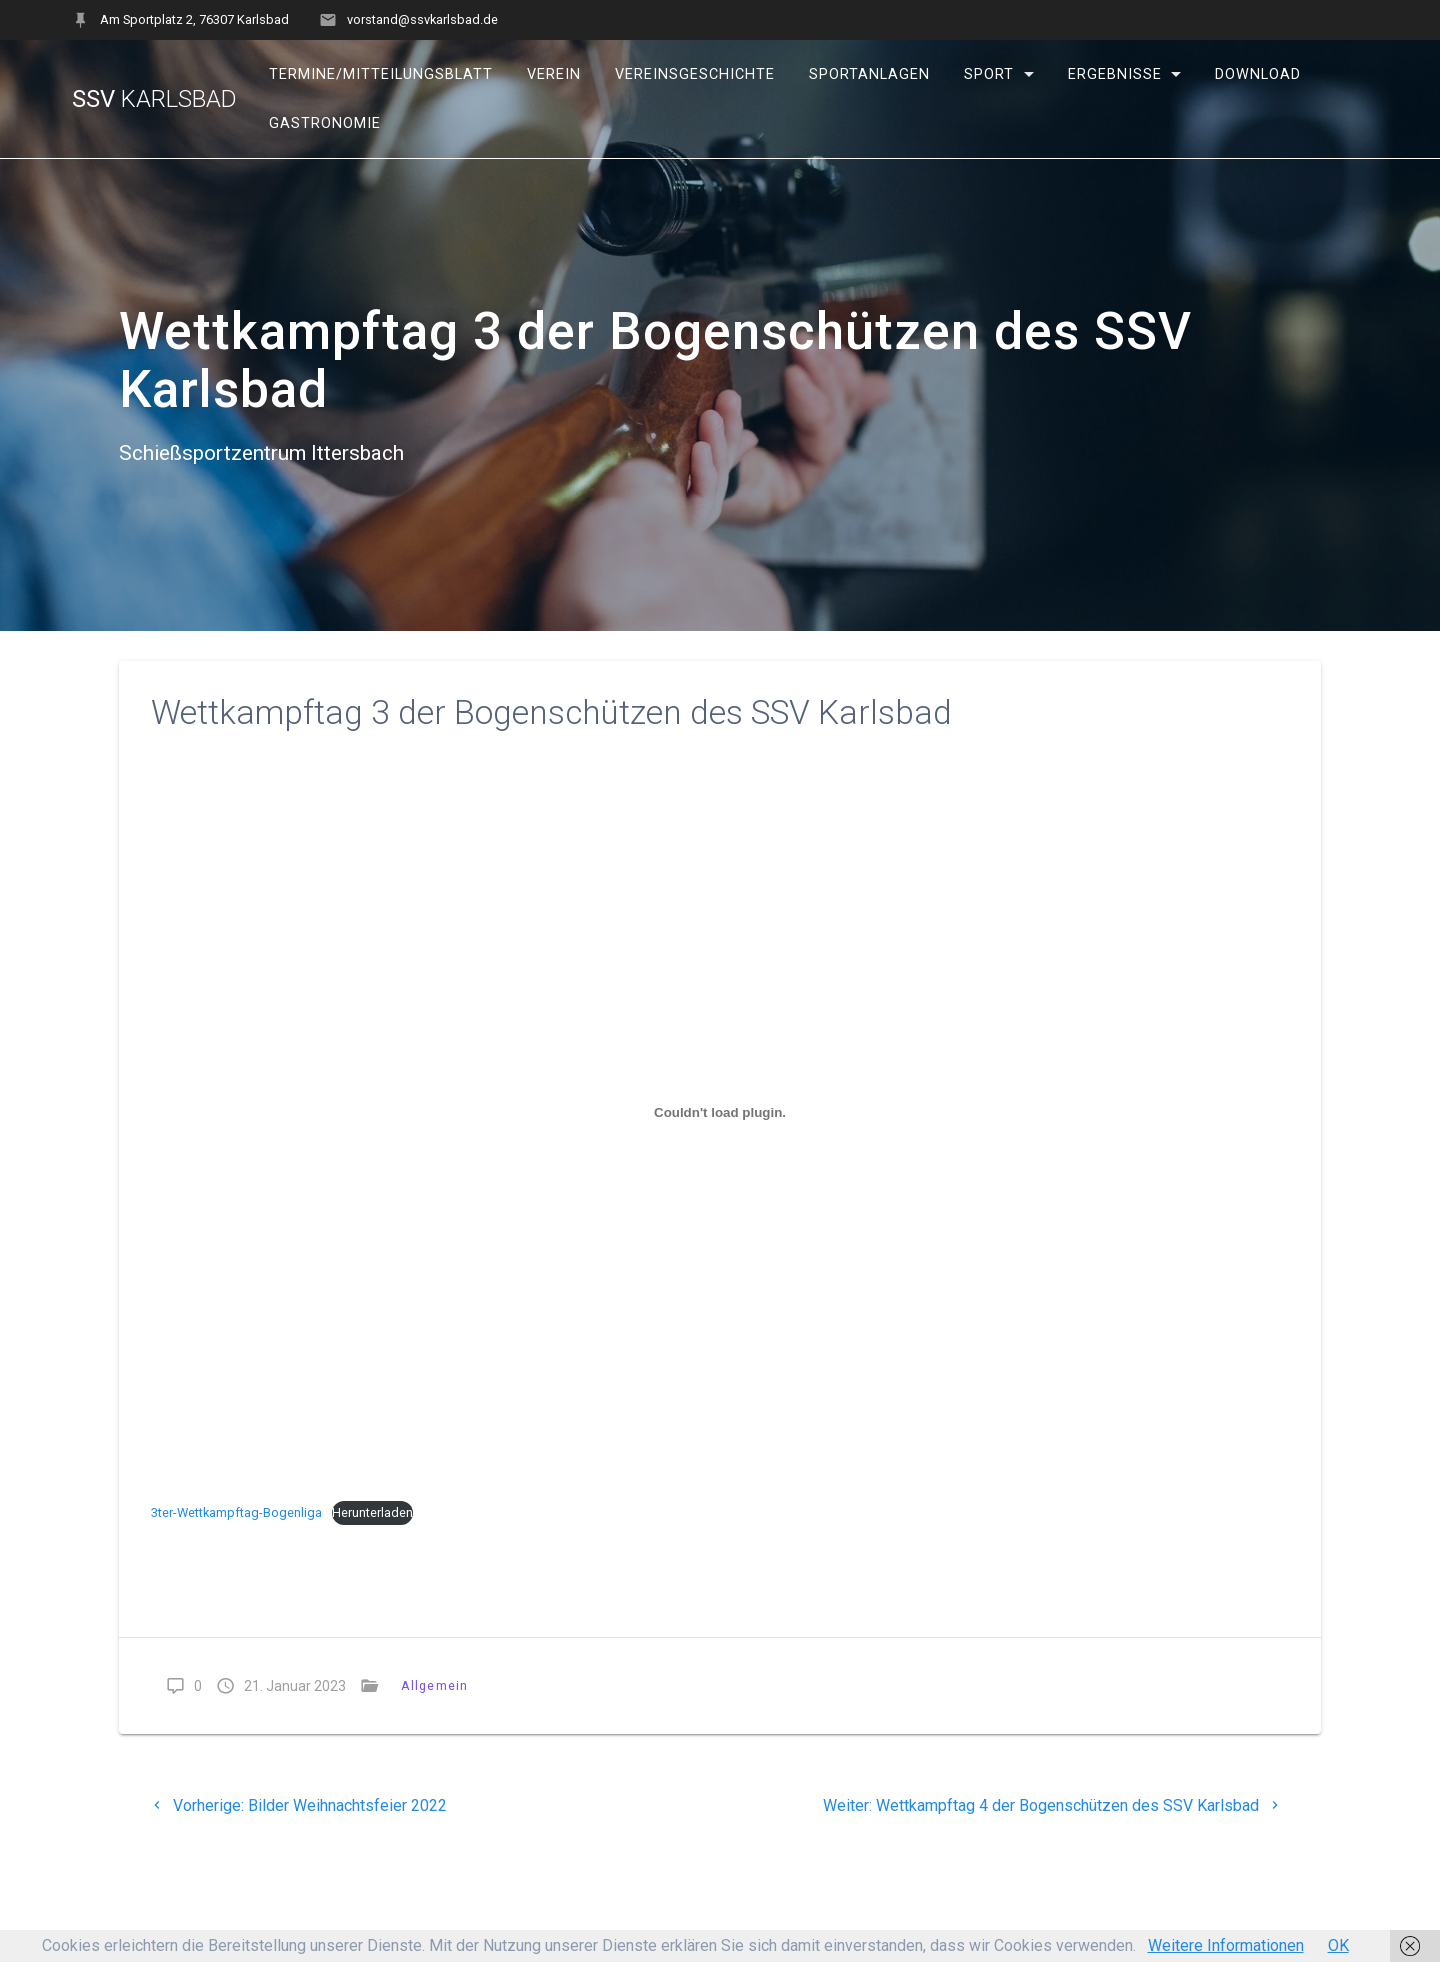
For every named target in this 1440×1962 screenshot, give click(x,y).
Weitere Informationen (1226, 1945)
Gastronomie (325, 123)
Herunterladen (372, 1512)
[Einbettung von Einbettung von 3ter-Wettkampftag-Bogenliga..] (720, 1113)
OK (1338, 1945)
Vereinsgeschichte (695, 74)
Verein (554, 74)
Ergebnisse (1114, 74)
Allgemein (434, 1685)
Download (1258, 74)
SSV (154, 99)
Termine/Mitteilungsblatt (381, 74)
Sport (989, 74)
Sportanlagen (869, 74)
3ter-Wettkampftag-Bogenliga (236, 1512)
